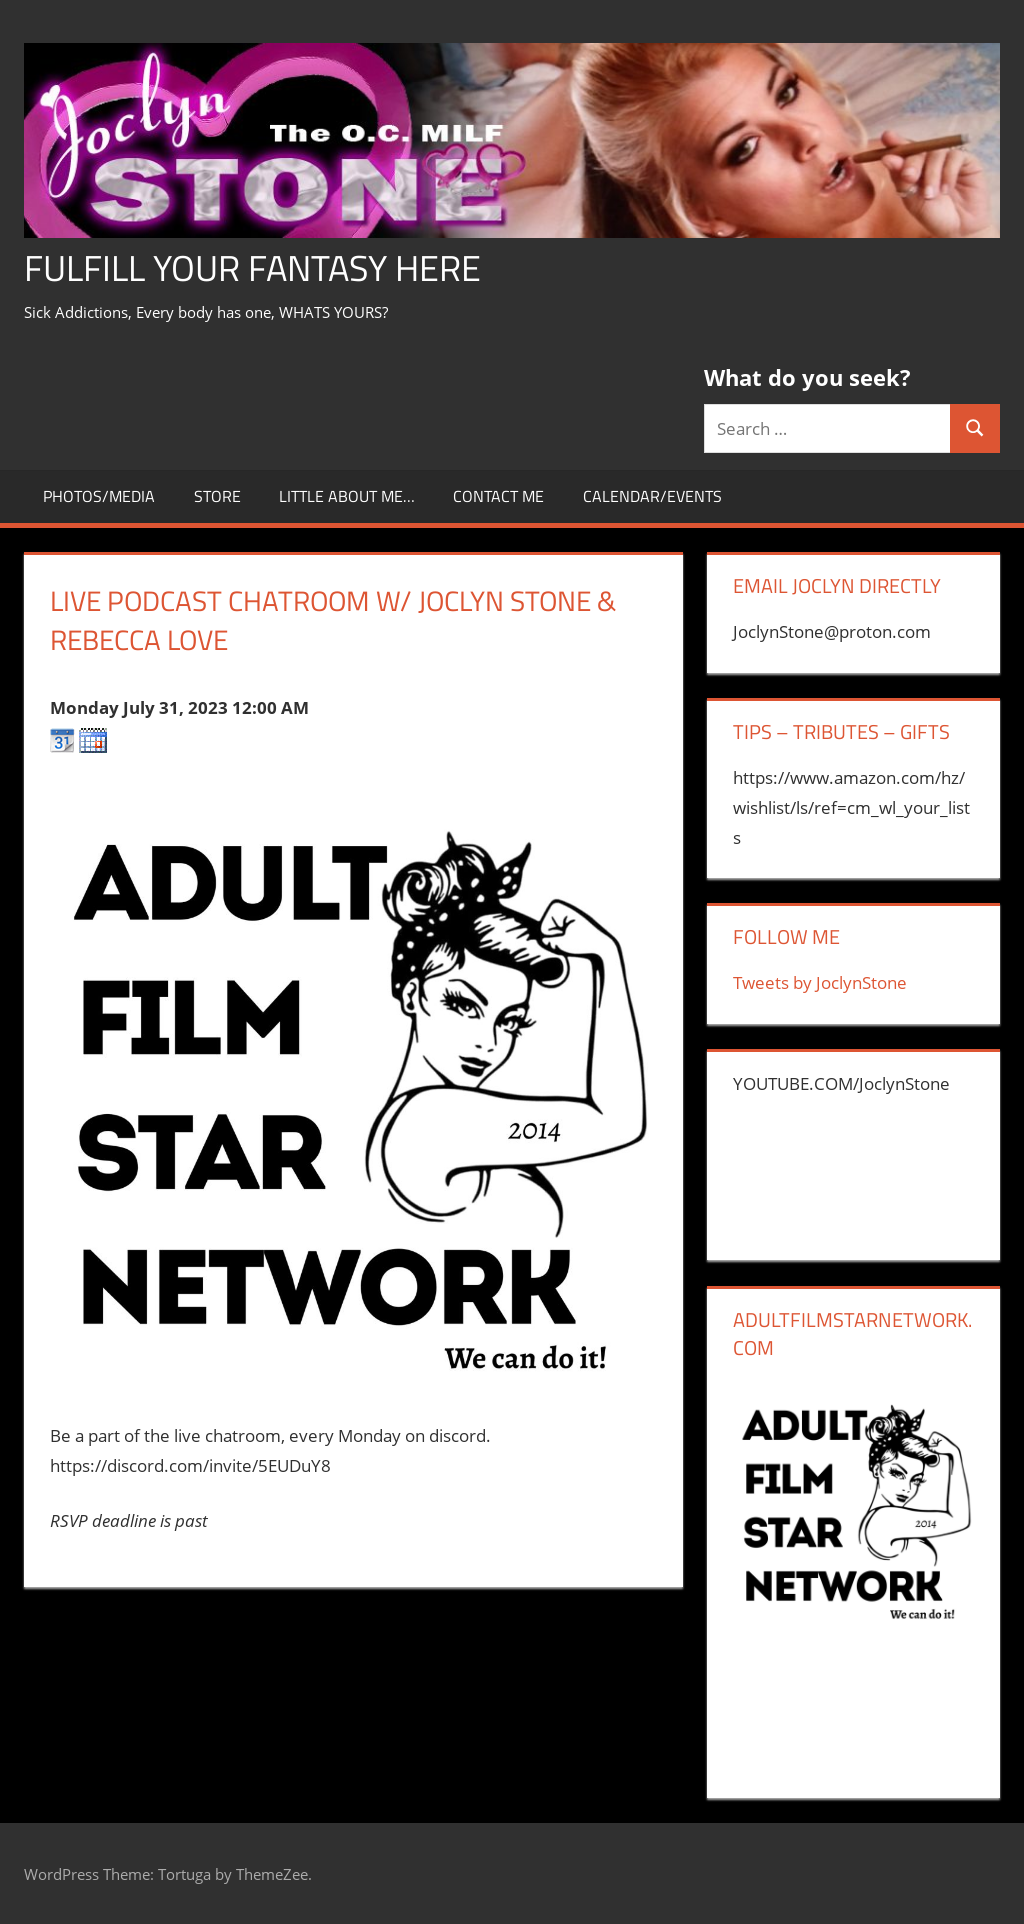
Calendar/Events (652, 496)
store (217, 496)
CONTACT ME (498, 496)
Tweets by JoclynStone (820, 982)
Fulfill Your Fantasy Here (252, 267)
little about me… (347, 496)
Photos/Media (99, 496)
